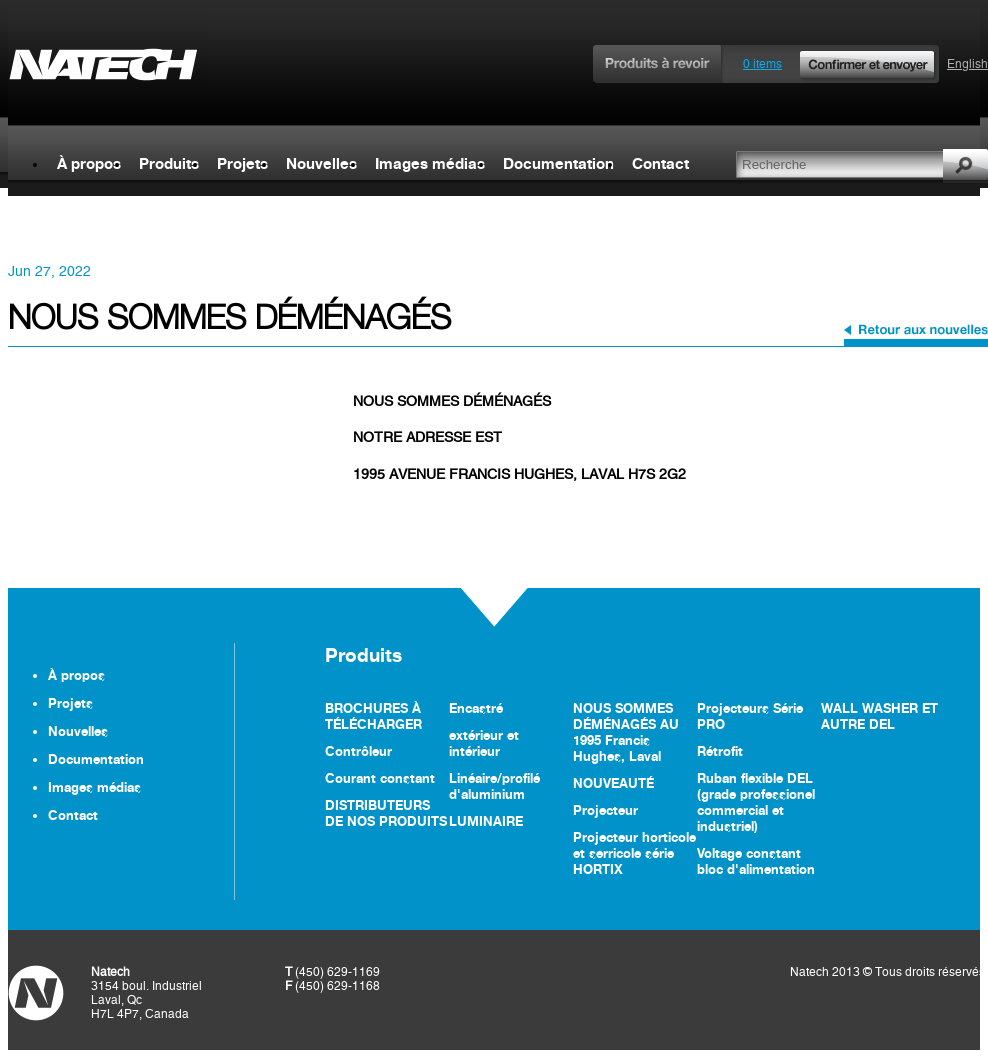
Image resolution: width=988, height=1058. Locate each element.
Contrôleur (358, 751)
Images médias (430, 163)
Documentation (558, 163)
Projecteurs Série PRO (750, 716)
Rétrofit (720, 751)
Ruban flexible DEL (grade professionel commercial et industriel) (756, 802)
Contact (660, 163)
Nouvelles (321, 163)
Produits (169, 163)
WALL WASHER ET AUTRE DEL (879, 716)
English (967, 64)
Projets (242, 163)
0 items (840, 64)
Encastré (476, 708)
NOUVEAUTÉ (613, 783)
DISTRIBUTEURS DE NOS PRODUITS (386, 813)
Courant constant (380, 778)
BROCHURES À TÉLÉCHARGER (373, 716)
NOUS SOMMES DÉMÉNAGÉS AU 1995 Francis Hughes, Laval (626, 732)
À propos (89, 163)
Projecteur (605, 810)
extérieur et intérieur (484, 743)
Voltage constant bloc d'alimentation (756, 861)
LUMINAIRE (486, 821)
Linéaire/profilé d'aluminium (494, 786)
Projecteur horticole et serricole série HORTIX (634, 853)
